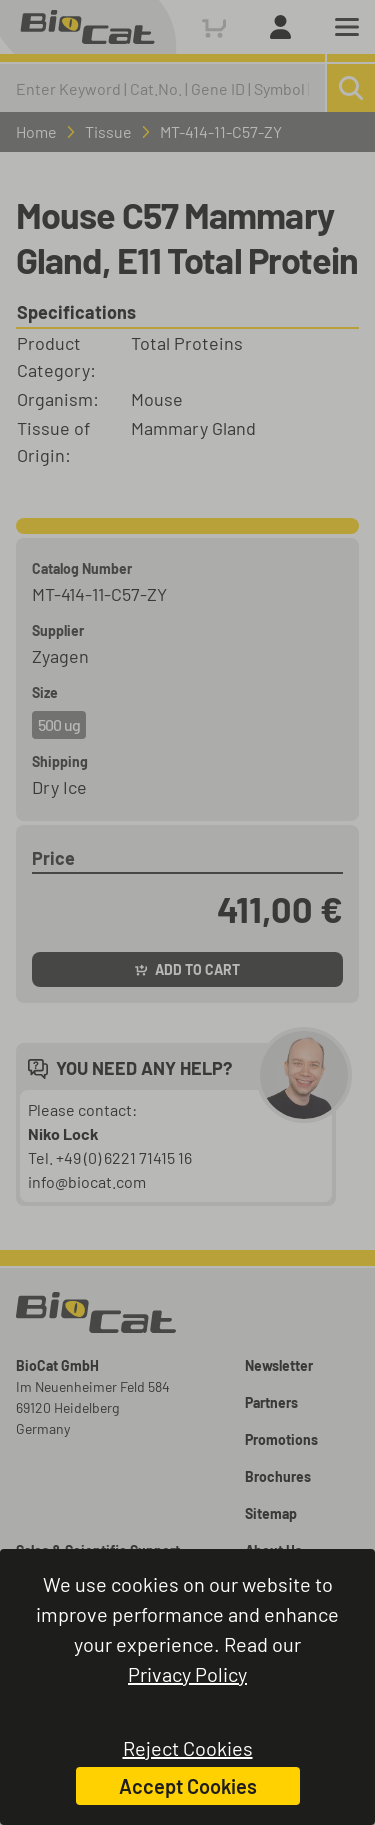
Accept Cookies (188, 1786)
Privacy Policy (187, 1674)
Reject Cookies (188, 1748)
